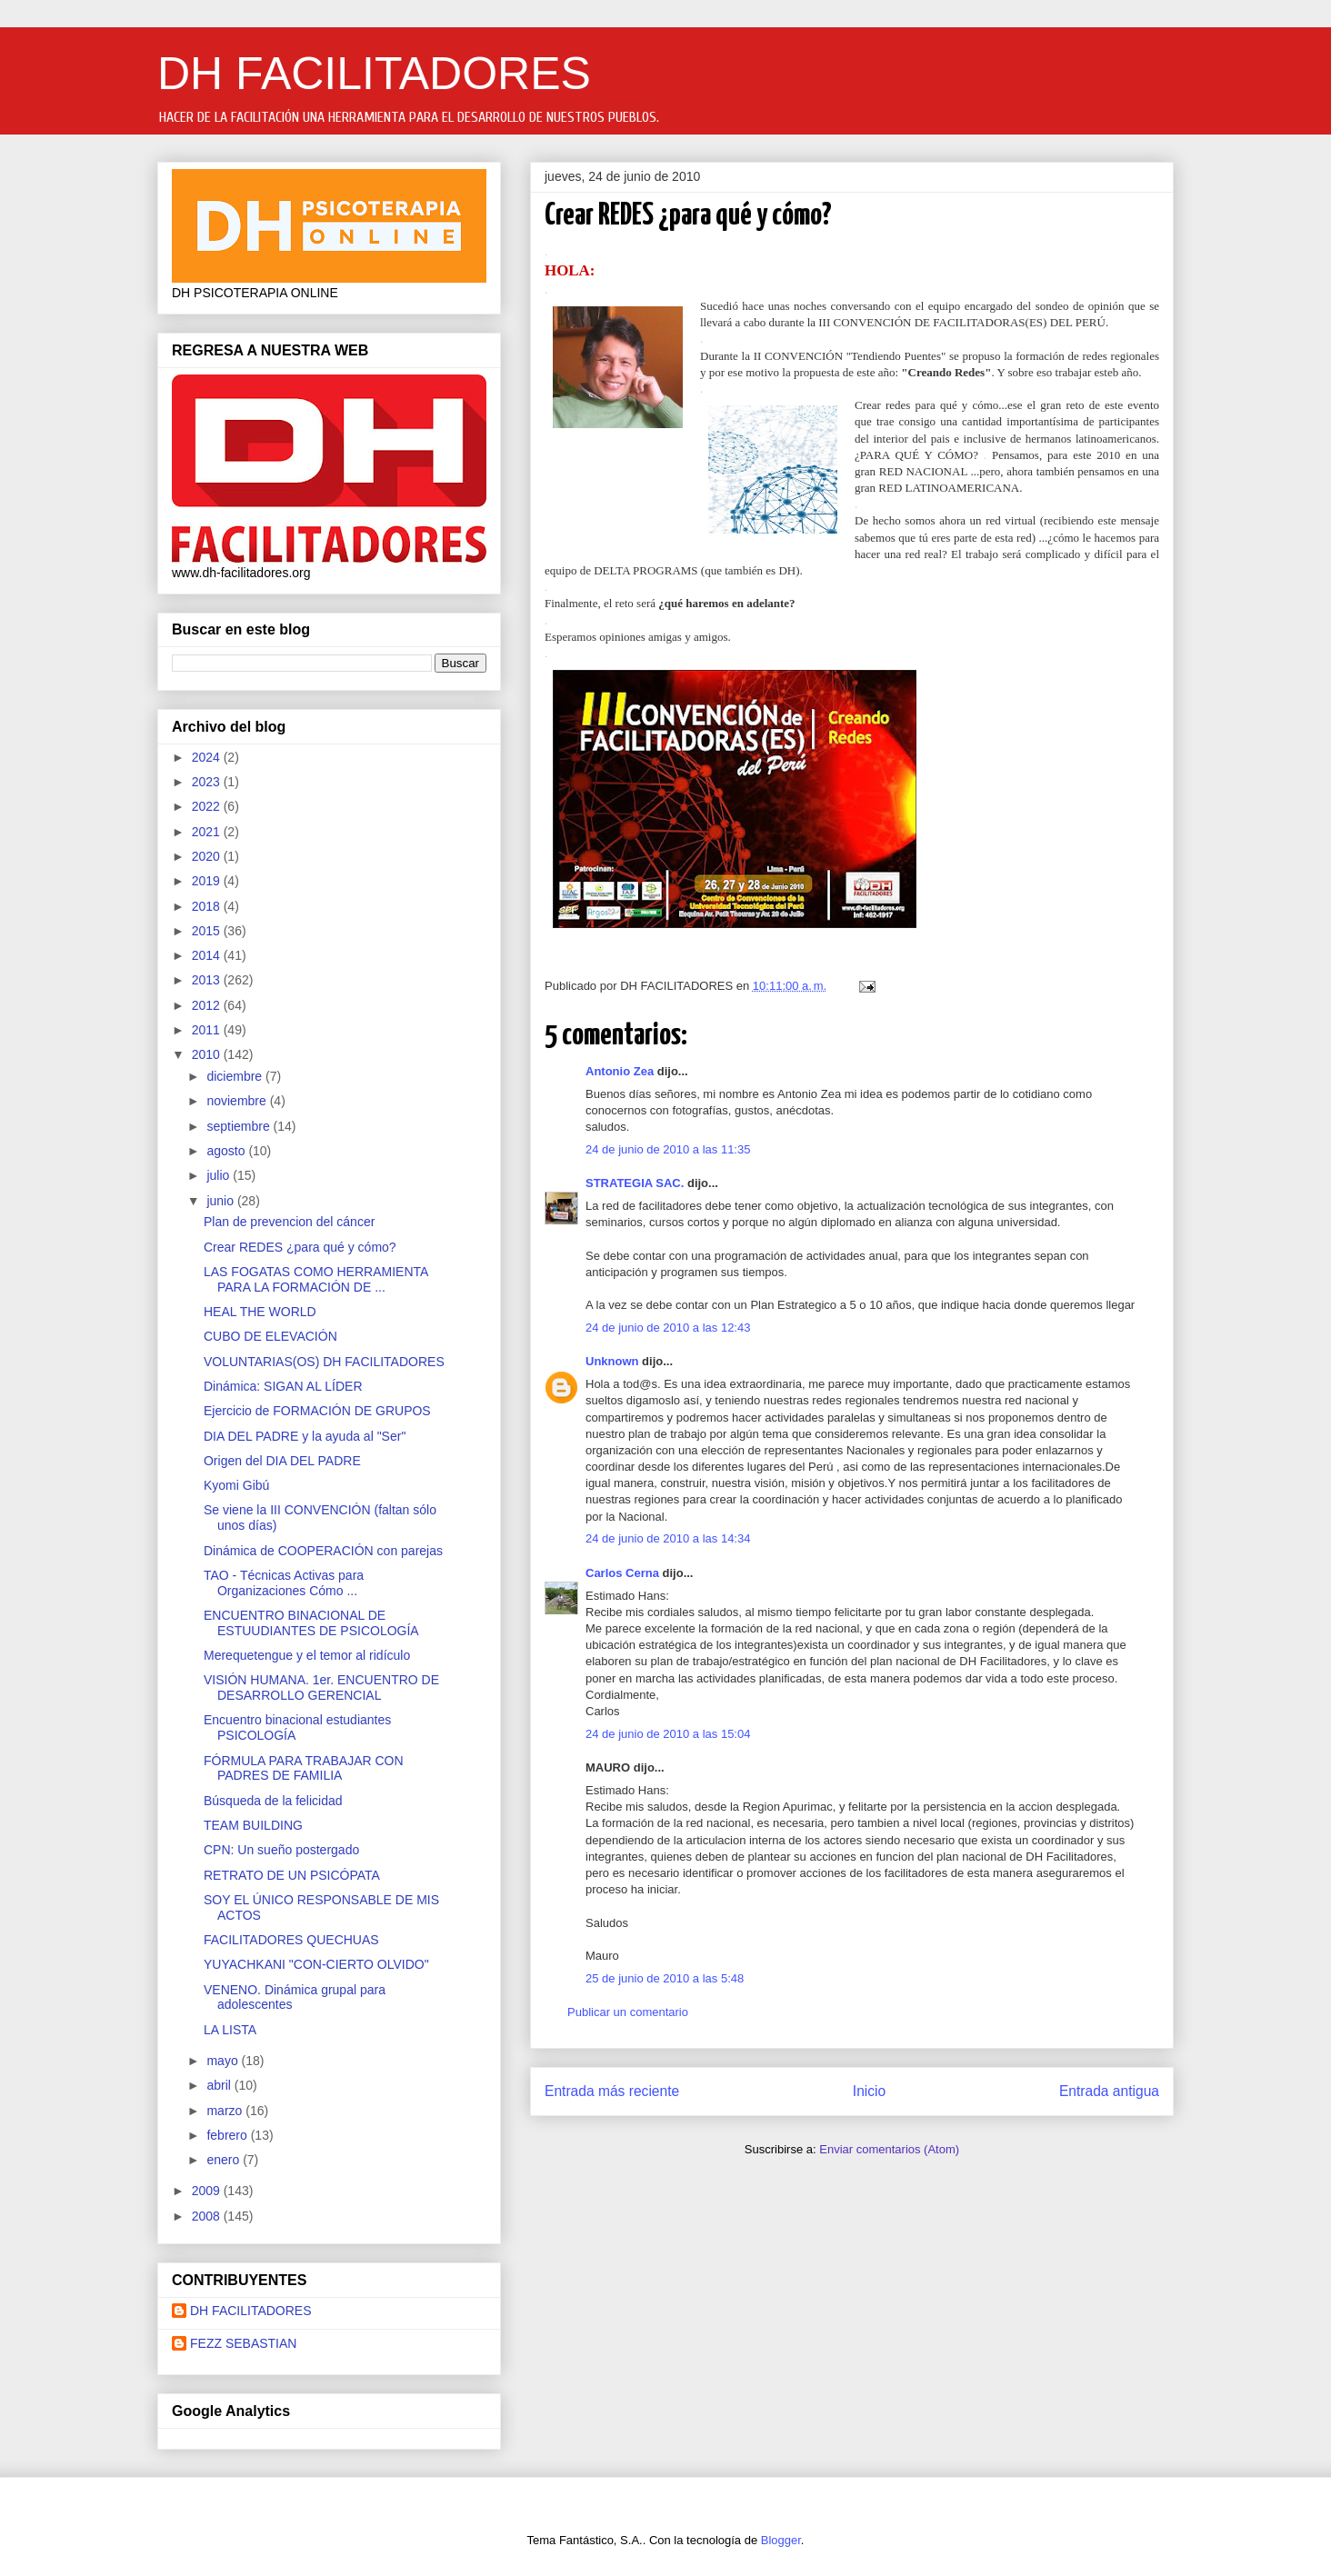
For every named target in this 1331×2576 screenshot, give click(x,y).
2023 (208, 781)
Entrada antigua (1109, 2091)
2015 (208, 931)
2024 (208, 757)
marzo (225, 2110)
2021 (208, 831)
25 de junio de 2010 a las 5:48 (664, 1978)
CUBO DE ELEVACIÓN (270, 1336)
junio (221, 1200)
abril (220, 2085)
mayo (223, 2060)
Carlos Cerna (622, 1573)
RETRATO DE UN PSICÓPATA (292, 1875)
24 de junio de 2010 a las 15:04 (667, 1734)
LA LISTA (230, 2029)
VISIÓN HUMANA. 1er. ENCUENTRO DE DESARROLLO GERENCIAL (321, 1687)
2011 (208, 1030)
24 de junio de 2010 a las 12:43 (667, 1327)
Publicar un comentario (627, 2012)
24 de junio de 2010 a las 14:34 (667, 1538)
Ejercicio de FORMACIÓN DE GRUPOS (317, 1410)
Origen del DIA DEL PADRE (282, 1460)
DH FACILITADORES (374, 73)
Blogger (781, 2540)
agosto (227, 1150)
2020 (208, 856)
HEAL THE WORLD (260, 1311)
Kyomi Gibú (236, 1485)
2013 (208, 980)
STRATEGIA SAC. (634, 1183)
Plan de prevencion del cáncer (289, 1221)
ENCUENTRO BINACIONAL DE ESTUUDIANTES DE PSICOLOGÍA (311, 1623)
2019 (208, 881)
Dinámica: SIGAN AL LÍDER (283, 1386)
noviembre (237, 1100)
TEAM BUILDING (253, 1825)
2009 (208, 2190)
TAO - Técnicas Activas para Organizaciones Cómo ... (284, 1583)
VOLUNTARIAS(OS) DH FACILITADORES (324, 1361)
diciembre (235, 1076)
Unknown (612, 1361)
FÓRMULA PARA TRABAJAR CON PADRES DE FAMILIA (304, 1768)
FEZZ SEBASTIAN (243, 2343)
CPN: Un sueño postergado (281, 1849)
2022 (208, 806)
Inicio (869, 2091)
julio (219, 1175)
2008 (208, 2216)
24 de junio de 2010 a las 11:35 (667, 1149)
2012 (208, 1005)
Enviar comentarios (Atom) (889, 2149)
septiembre (239, 1126)
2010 (208, 1054)
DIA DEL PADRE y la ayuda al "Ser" (304, 1436)
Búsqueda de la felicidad (273, 1800)
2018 (208, 906)
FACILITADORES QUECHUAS (291, 1939)
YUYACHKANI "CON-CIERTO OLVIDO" (316, 1964)
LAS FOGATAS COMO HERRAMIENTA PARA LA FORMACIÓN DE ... (316, 1279)
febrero (228, 2135)
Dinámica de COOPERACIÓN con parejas (323, 1550)
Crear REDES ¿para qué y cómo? (300, 1247)
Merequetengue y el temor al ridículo (307, 1655)
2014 (208, 955)
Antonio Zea (619, 1071)
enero (224, 2159)
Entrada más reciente (612, 2091)
